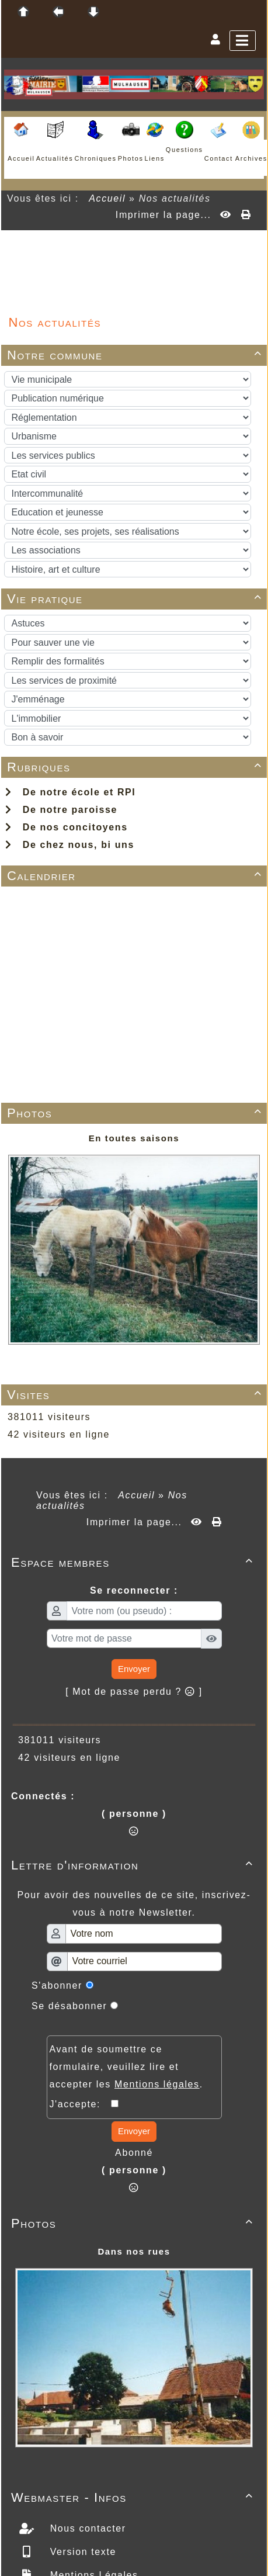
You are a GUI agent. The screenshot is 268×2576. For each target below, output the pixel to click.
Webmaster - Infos (134, 2497)
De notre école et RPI (70, 792)
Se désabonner (69, 2006)
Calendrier (136, 875)
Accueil (107, 198)
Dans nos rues (134, 2251)
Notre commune (136, 355)
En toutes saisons (134, 1138)
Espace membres (134, 1562)
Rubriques (136, 767)
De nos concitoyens (66, 827)
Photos (136, 1113)
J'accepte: (81, 2104)
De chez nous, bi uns (69, 845)
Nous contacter (86, 2528)
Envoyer (134, 1669)
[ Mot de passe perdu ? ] (134, 1691)
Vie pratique (136, 598)
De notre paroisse (61, 810)
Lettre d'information (134, 1865)
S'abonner (57, 1985)
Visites (136, 1394)
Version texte (81, 2552)
